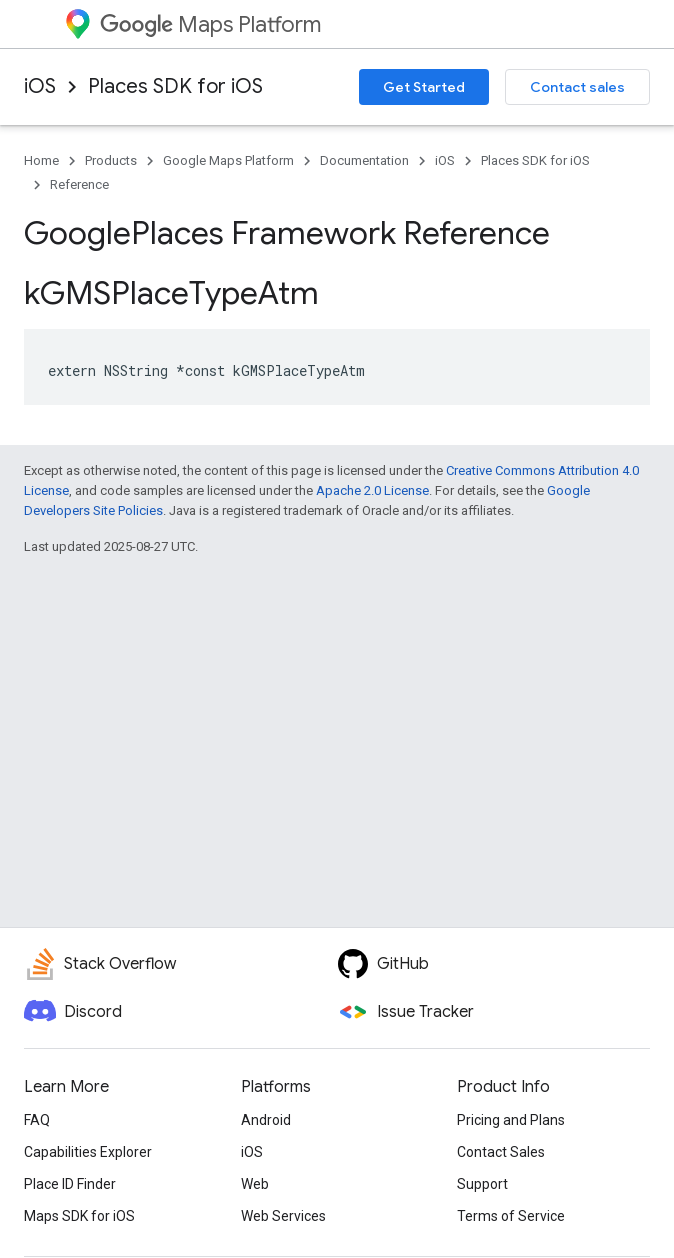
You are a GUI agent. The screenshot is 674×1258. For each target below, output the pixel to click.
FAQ (37, 1120)
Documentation (364, 160)
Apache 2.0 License (372, 490)
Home (41, 160)
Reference (79, 184)
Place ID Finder (70, 1184)
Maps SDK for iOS (79, 1216)
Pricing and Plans (511, 1120)
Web (255, 1184)
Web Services (283, 1216)
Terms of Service (511, 1216)
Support (482, 1184)
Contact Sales (501, 1152)
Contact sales (577, 87)
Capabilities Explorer (88, 1152)
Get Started (424, 87)
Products (111, 160)
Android (266, 1120)
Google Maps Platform (228, 160)
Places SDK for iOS (175, 86)
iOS (40, 86)
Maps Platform (210, 24)
